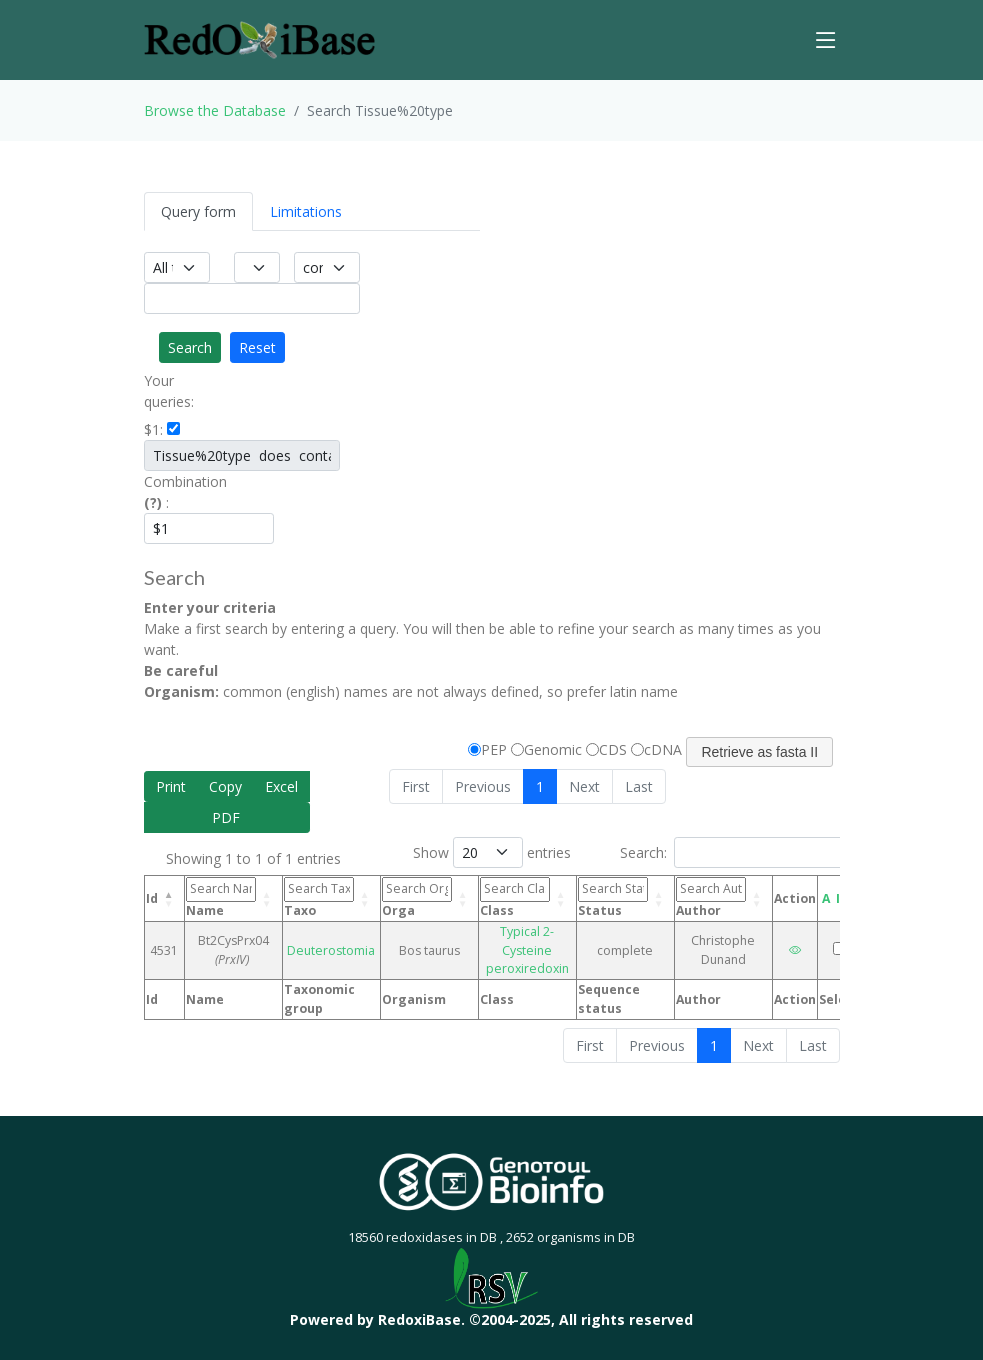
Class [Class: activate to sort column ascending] (515, 897)
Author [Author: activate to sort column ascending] (711, 897)
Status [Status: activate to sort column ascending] (613, 897)
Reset (257, 347)
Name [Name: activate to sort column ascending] (221, 897)
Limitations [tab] (306, 211)
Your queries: (169, 391)
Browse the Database (215, 110)
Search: (734, 852)
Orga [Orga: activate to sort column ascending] (417, 897)
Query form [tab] (198, 211)
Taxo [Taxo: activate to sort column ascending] (319, 897)
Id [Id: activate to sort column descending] (152, 898)
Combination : (172, 492)
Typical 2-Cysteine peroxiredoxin (527, 950)
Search (190, 347)
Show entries (492, 852)
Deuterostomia (331, 950)
